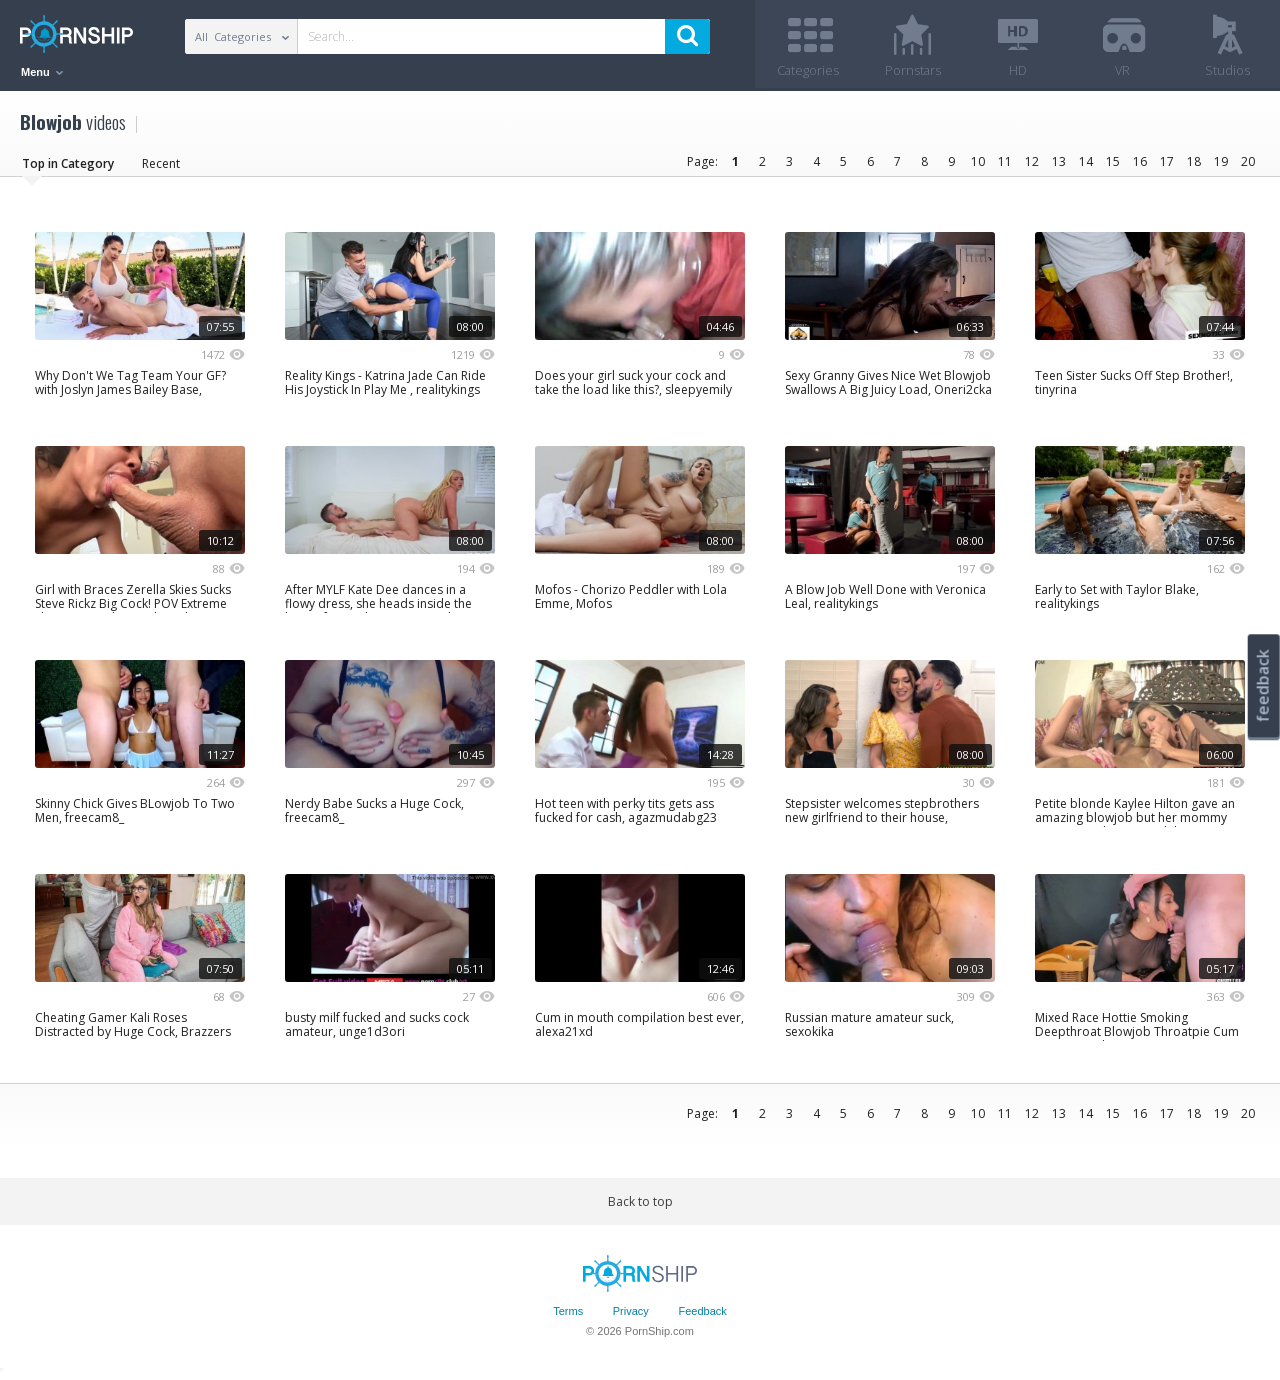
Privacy (631, 1313)
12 (1032, 162)
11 (1005, 162)
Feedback (702, 1313)
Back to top (640, 1202)
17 (1167, 162)
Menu (42, 72)
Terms (568, 1313)
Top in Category (68, 164)
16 (1140, 162)
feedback (1263, 685)
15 (1113, 162)
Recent (161, 164)
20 (1248, 162)
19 (1221, 162)
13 (1059, 162)
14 (1086, 162)
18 (1194, 162)
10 (978, 162)
